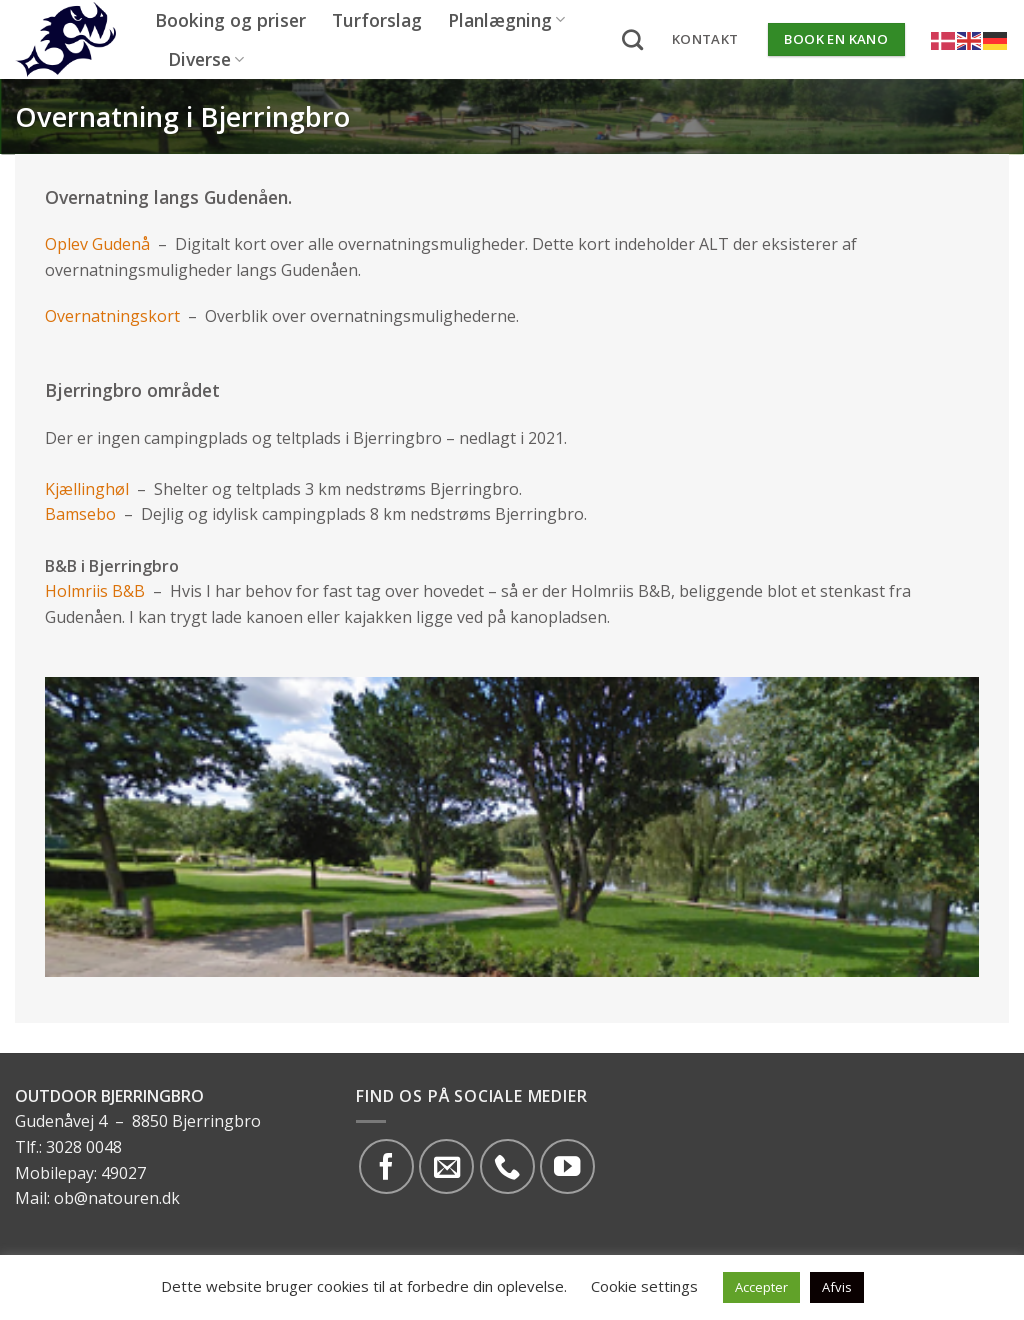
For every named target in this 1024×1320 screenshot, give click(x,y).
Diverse (206, 59)
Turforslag (377, 20)
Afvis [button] (837, 1287)
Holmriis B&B (95, 591)
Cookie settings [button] (644, 1286)
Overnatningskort (112, 316)
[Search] (632, 39)
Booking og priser (230, 20)
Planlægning (506, 20)
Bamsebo (82, 514)
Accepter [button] (761, 1287)
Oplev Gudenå (97, 244)
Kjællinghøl (89, 489)
